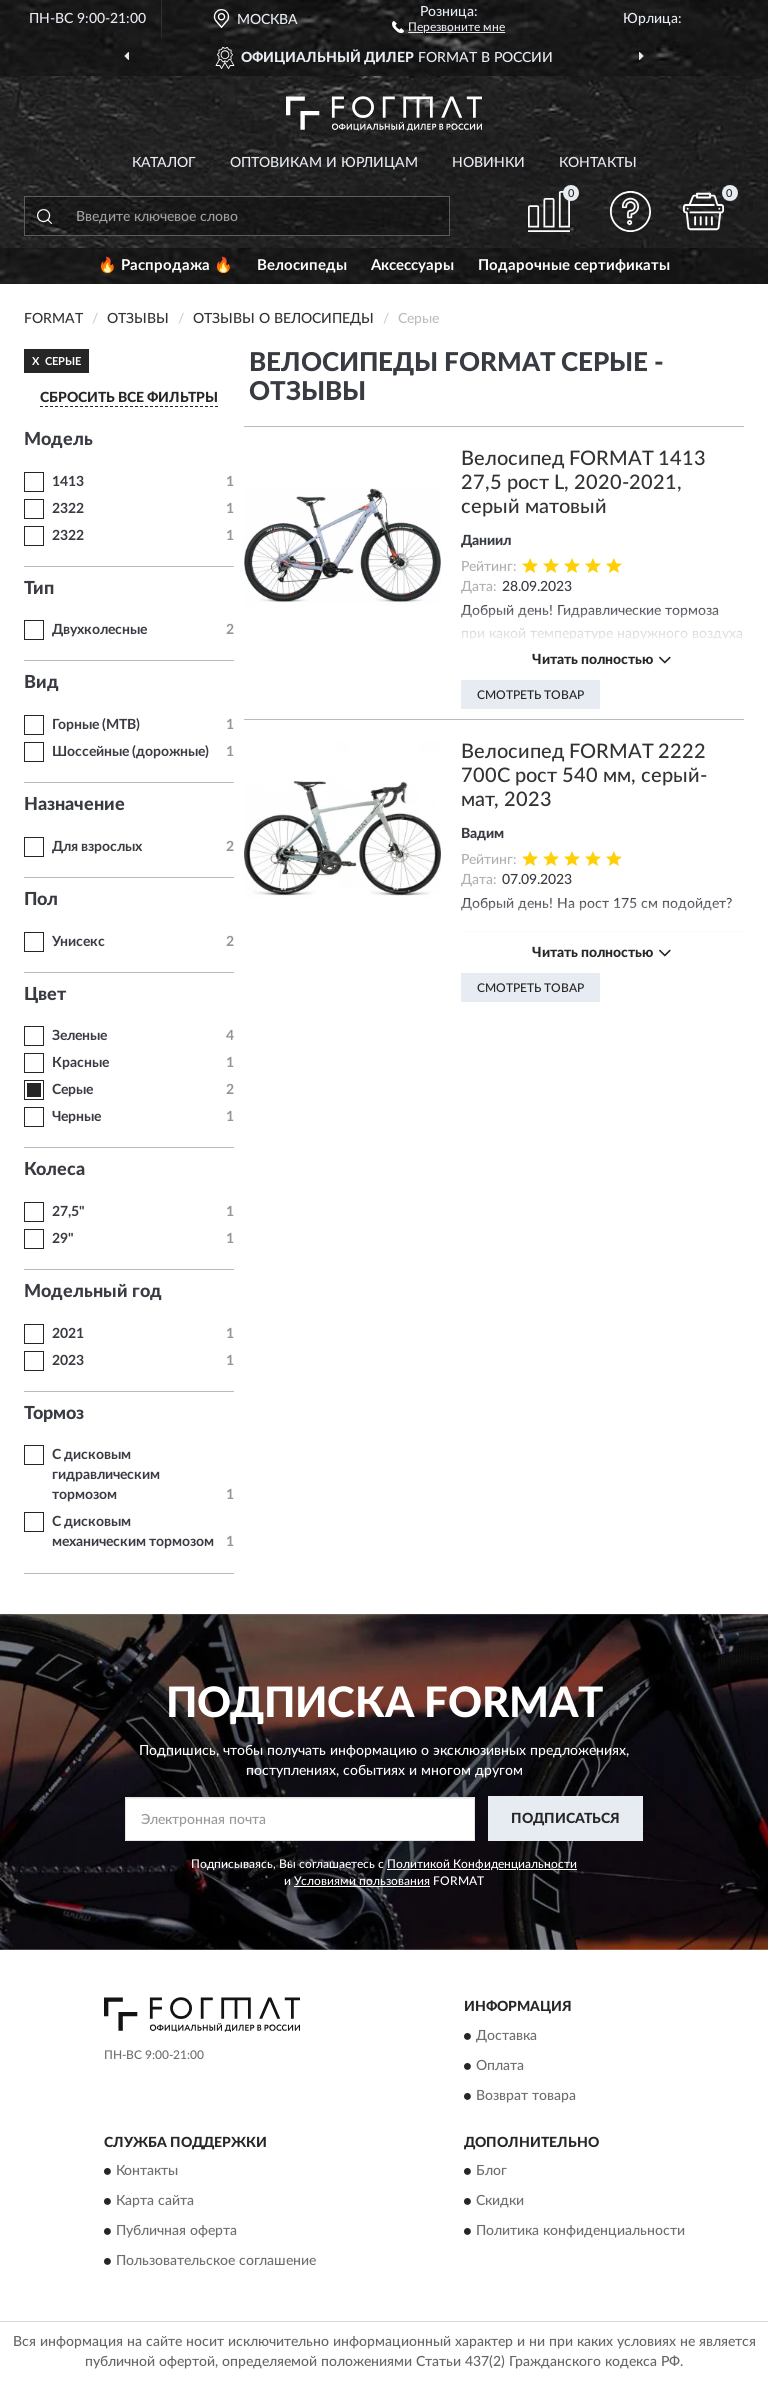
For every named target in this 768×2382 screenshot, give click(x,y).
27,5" (68, 1212)
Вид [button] (41, 683)
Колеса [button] (54, 1170)
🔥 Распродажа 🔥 (165, 265)
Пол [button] (41, 900)
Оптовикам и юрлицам (324, 163)
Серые (72, 1090)
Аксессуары (412, 265)
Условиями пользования (362, 1881)
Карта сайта (155, 2201)
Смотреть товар (530, 695)
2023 (68, 1361)
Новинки (488, 163)
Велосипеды (302, 265)
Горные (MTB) (96, 725)
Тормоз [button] (54, 1414)
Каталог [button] (164, 163)
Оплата (500, 2066)
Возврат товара (526, 2096)
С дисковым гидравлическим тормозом (106, 1475)
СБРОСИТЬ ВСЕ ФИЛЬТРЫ (129, 398)
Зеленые (79, 1036)
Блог (491, 2171)
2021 (68, 1334)
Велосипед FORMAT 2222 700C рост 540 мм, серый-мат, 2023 (584, 776)
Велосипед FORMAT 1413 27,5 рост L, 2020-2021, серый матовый (583, 483)
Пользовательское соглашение (216, 2261)
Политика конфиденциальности (580, 2231)
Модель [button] (58, 440)
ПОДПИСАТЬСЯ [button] (565, 1819)
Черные (76, 1117)
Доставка (506, 2036)
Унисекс (78, 942)
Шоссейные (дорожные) (130, 752)
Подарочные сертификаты (574, 265)
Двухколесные (99, 630)
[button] (448, 26)
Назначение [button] (74, 805)
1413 (68, 482)
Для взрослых (97, 847)
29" (63, 1239)
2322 (68, 509)
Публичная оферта (176, 2231)
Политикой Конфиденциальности (482, 1864)
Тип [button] (39, 589)
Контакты (598, 163)
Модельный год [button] (93, 1292)
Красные (80, 1063)
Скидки (500, 2201)
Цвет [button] (45, 995)
